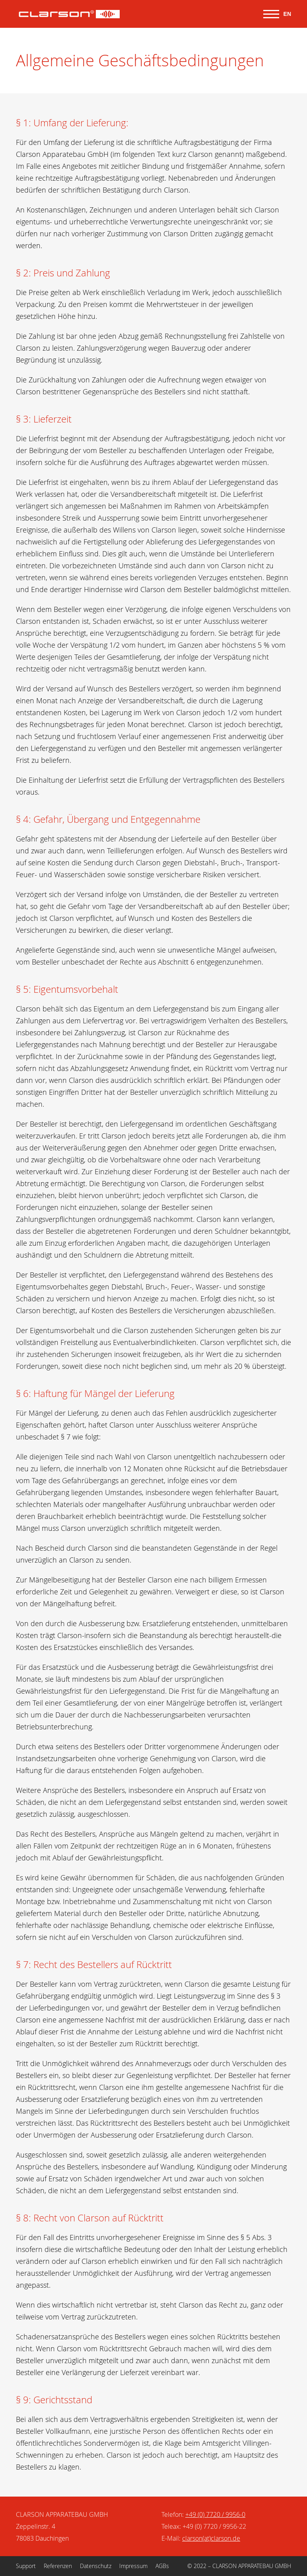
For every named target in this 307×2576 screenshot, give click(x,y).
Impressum (133, 2566)
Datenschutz (95, 2566)
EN (287, 14)
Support (26, 2566)
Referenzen (58, 2566)
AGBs (162, 2566)
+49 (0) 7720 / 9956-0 (215, 2514)
